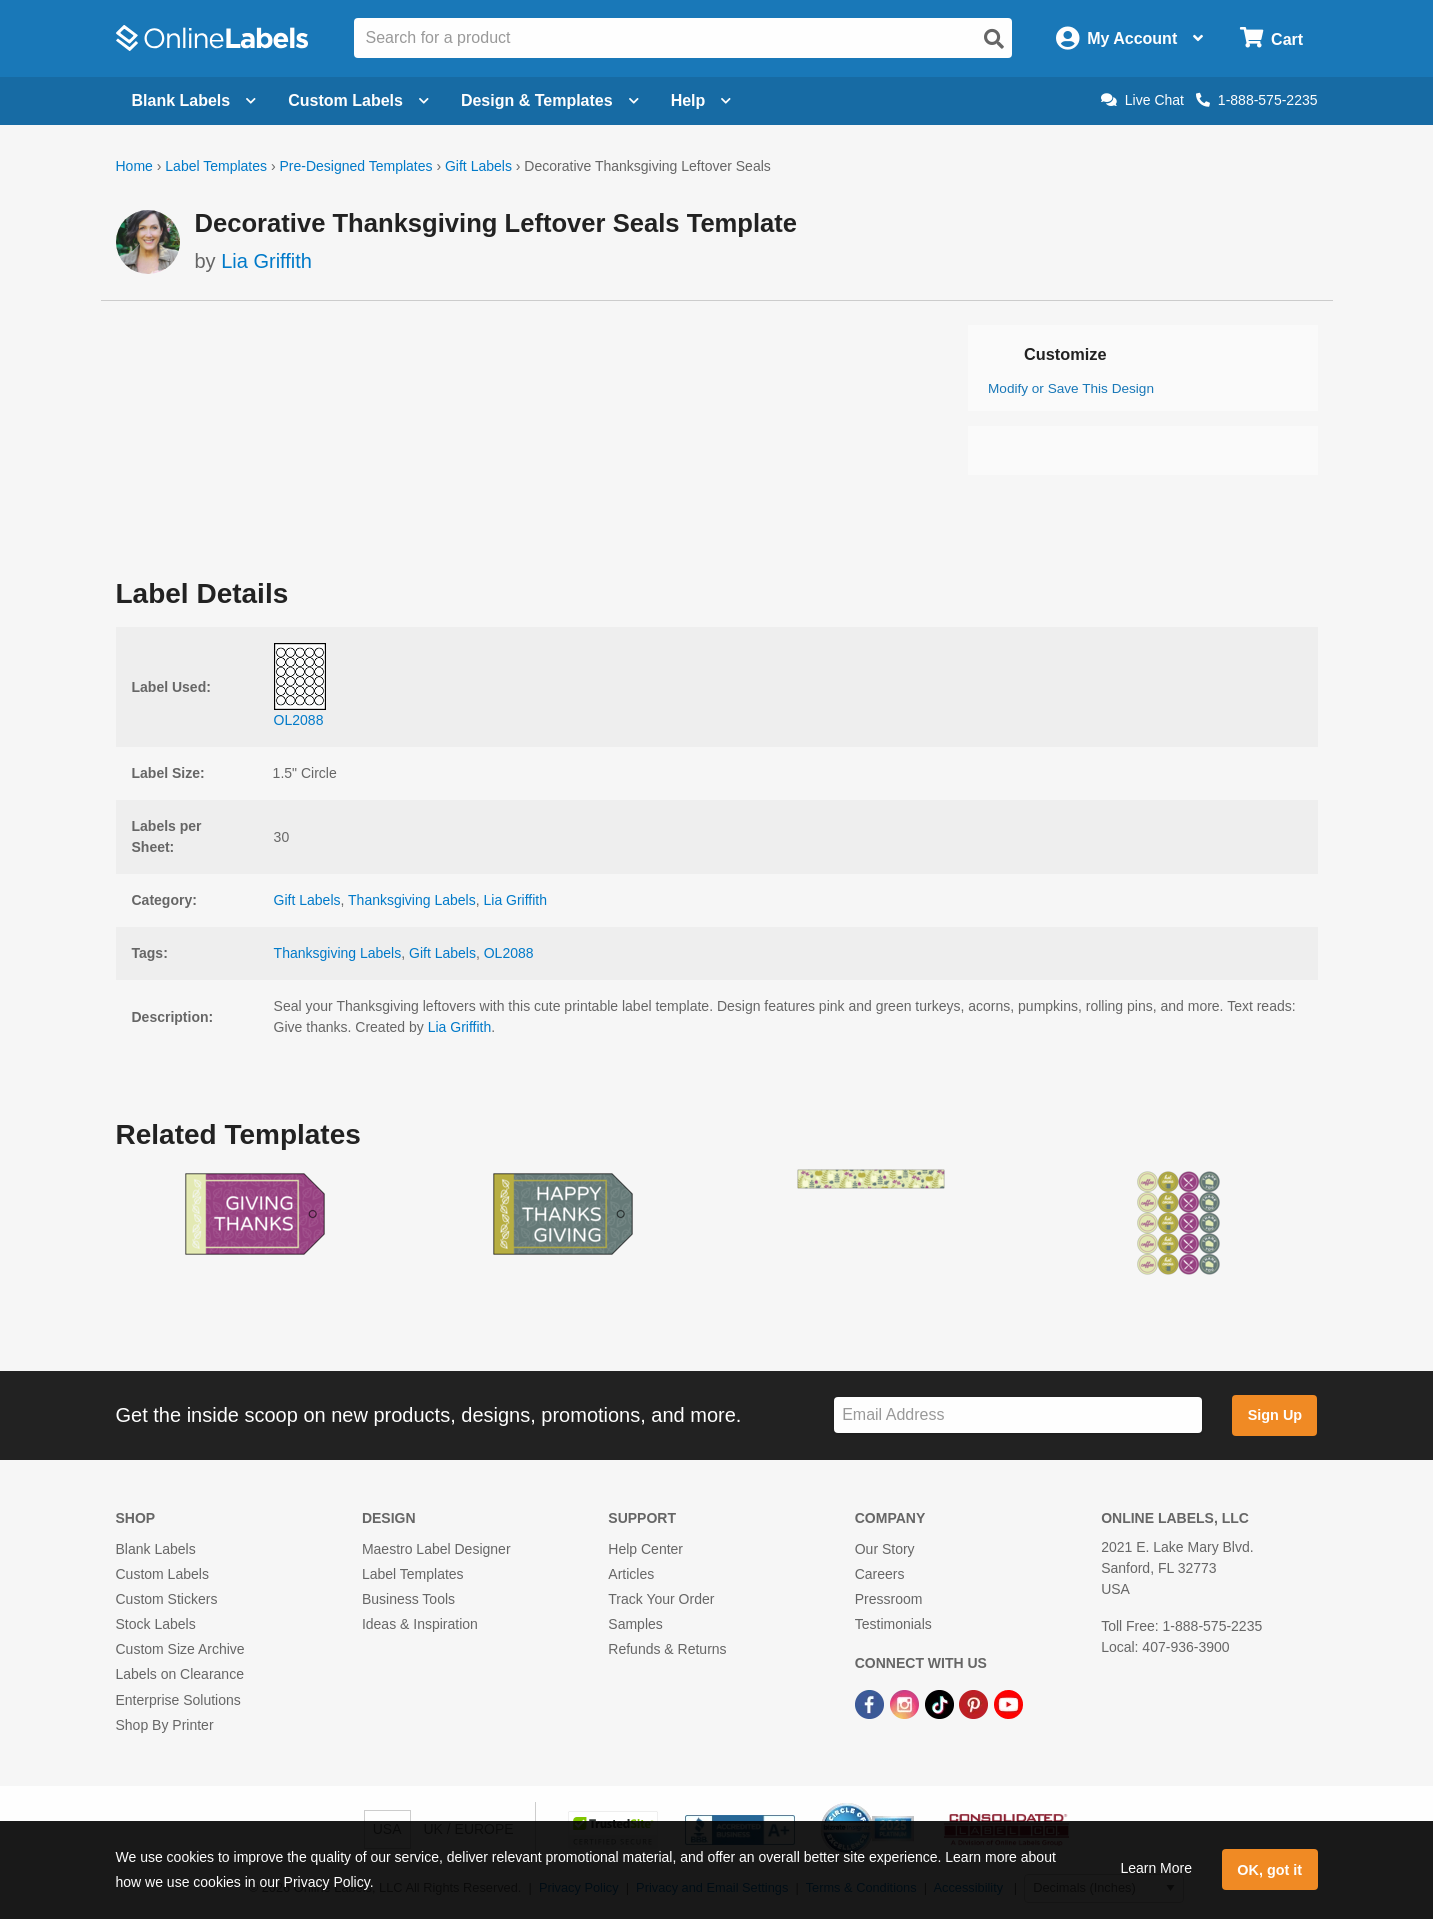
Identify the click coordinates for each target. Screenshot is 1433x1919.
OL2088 (509, 953)
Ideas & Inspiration (420, 1624)
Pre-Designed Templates (355, 166)
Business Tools (408, 1599)
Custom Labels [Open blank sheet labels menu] (358, 100)
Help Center (645, 1549)
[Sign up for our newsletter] (1018, 1415)
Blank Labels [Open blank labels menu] (194, 100)
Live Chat (1142, 100)
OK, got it (1269, 1870)
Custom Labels (162, 1574)
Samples (635, 1624)
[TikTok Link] (941, 1704)
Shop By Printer (165, 1725)
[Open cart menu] (1271, 38)
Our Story (885, 1549)
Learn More (1156, 1868)
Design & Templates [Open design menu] (550, 100)
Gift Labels (478, 166)
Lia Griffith (266, 261)
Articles (631, 1574)
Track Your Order (661, 1599)
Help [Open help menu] (701, 100)
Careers (880, 1574)
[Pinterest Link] (975, 1704)
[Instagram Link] (906, 1704)
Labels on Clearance (180, 1674)
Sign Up (1275, 1415)
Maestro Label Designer (436, 1549)
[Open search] (994, 39)
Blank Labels (156, 1549)
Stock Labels (156, 1624)
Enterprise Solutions (178, 1700)
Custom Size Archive (180, 1649)
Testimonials (893, 1624)
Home (134, 166)
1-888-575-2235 (1257, 100)
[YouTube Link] (1008, 1704)
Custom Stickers (167, 1599)
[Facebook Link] (871, 1704)
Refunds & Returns (667, 1649)
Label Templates (216, 166)
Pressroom (889, 1599)
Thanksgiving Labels (412, 900)
